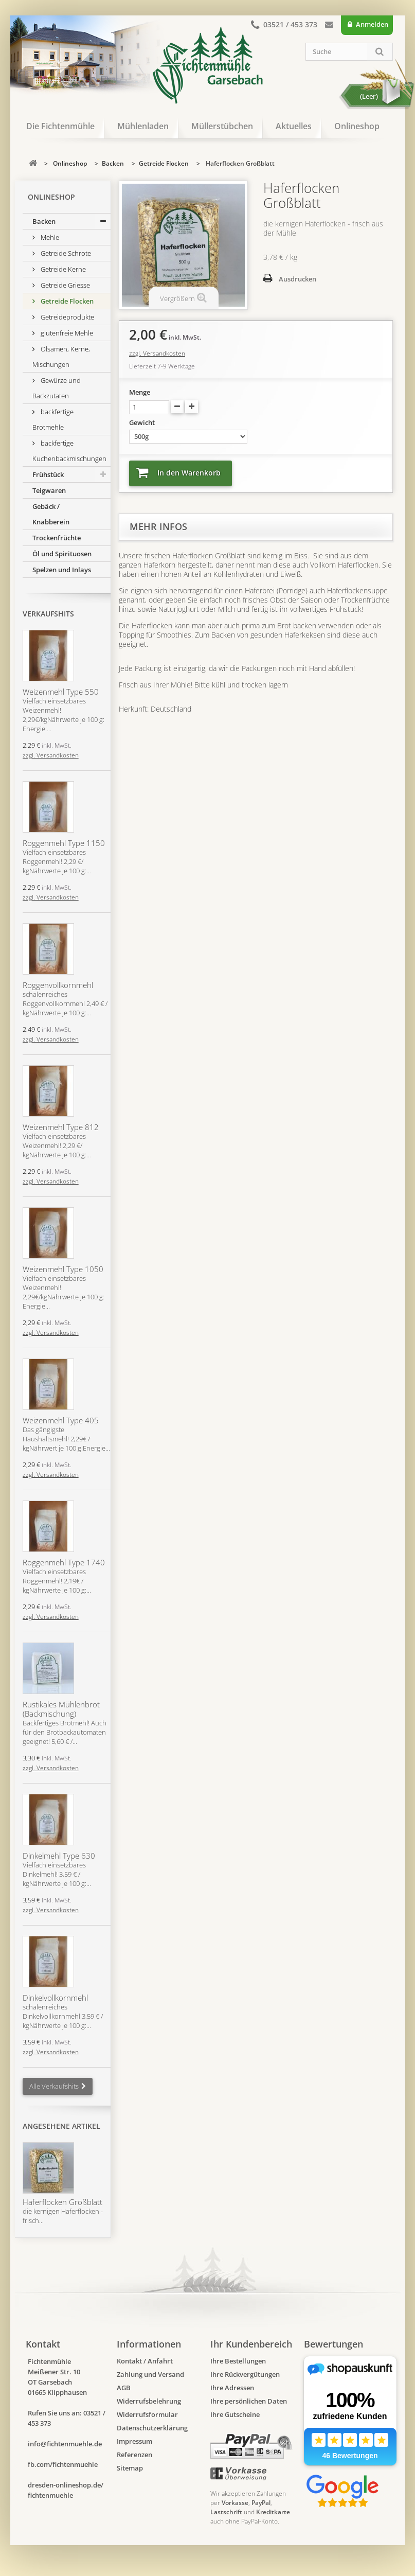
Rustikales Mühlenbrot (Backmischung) (61, 1709)
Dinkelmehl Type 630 (59, 1855)
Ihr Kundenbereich (251, 2344)
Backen (44, 221)
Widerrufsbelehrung (149, 2401)
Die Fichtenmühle (60, 126)
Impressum (134, 2441)
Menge (139, 392)
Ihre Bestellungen (238, 2361)
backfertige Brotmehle (53, 419)
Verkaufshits (48, 614)
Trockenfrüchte (56, 537)
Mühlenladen (143, 126)
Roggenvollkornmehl (58, 985)
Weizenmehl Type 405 (61, 1420)
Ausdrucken (297, 279)
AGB (124, 2387)
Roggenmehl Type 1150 (64, 843)
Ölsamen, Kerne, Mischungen (61, 356)
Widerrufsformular (147, 2414)
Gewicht (142, 422)
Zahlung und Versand (150, 2374)
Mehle (49, 237)
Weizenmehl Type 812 (61, 1127)
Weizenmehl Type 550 (61, 691)
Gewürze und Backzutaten (56, 388)
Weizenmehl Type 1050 (63, 1269)
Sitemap (130, 2468)
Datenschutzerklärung (152, 2427)
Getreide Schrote (65, 253)
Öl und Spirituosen (62, 553)
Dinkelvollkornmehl (55, 1997)
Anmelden (371, 24)
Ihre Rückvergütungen (245, 2374)
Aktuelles (294, 126)
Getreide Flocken (66, 301)
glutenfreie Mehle (66, 333)
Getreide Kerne (62, 269)
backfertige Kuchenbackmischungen (69, 450)
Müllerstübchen (222, 126)
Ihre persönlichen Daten (248, 2401)
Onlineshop (357, 126)
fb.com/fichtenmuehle (63, 2464)
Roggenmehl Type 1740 (64, 1562)
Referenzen (134, 2454)
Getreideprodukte (66, 317)
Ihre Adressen (232, 2387)
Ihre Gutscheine (235, 2414)
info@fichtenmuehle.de (65, 2443)
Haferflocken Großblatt (62, 2202)
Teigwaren (49, 490)
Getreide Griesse (64, 285)
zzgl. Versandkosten (51, 755)
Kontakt (329, 26)
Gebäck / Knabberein (50, 514)
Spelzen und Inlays (61, 569)
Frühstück (48, 474)
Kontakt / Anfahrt (145, 2361)
